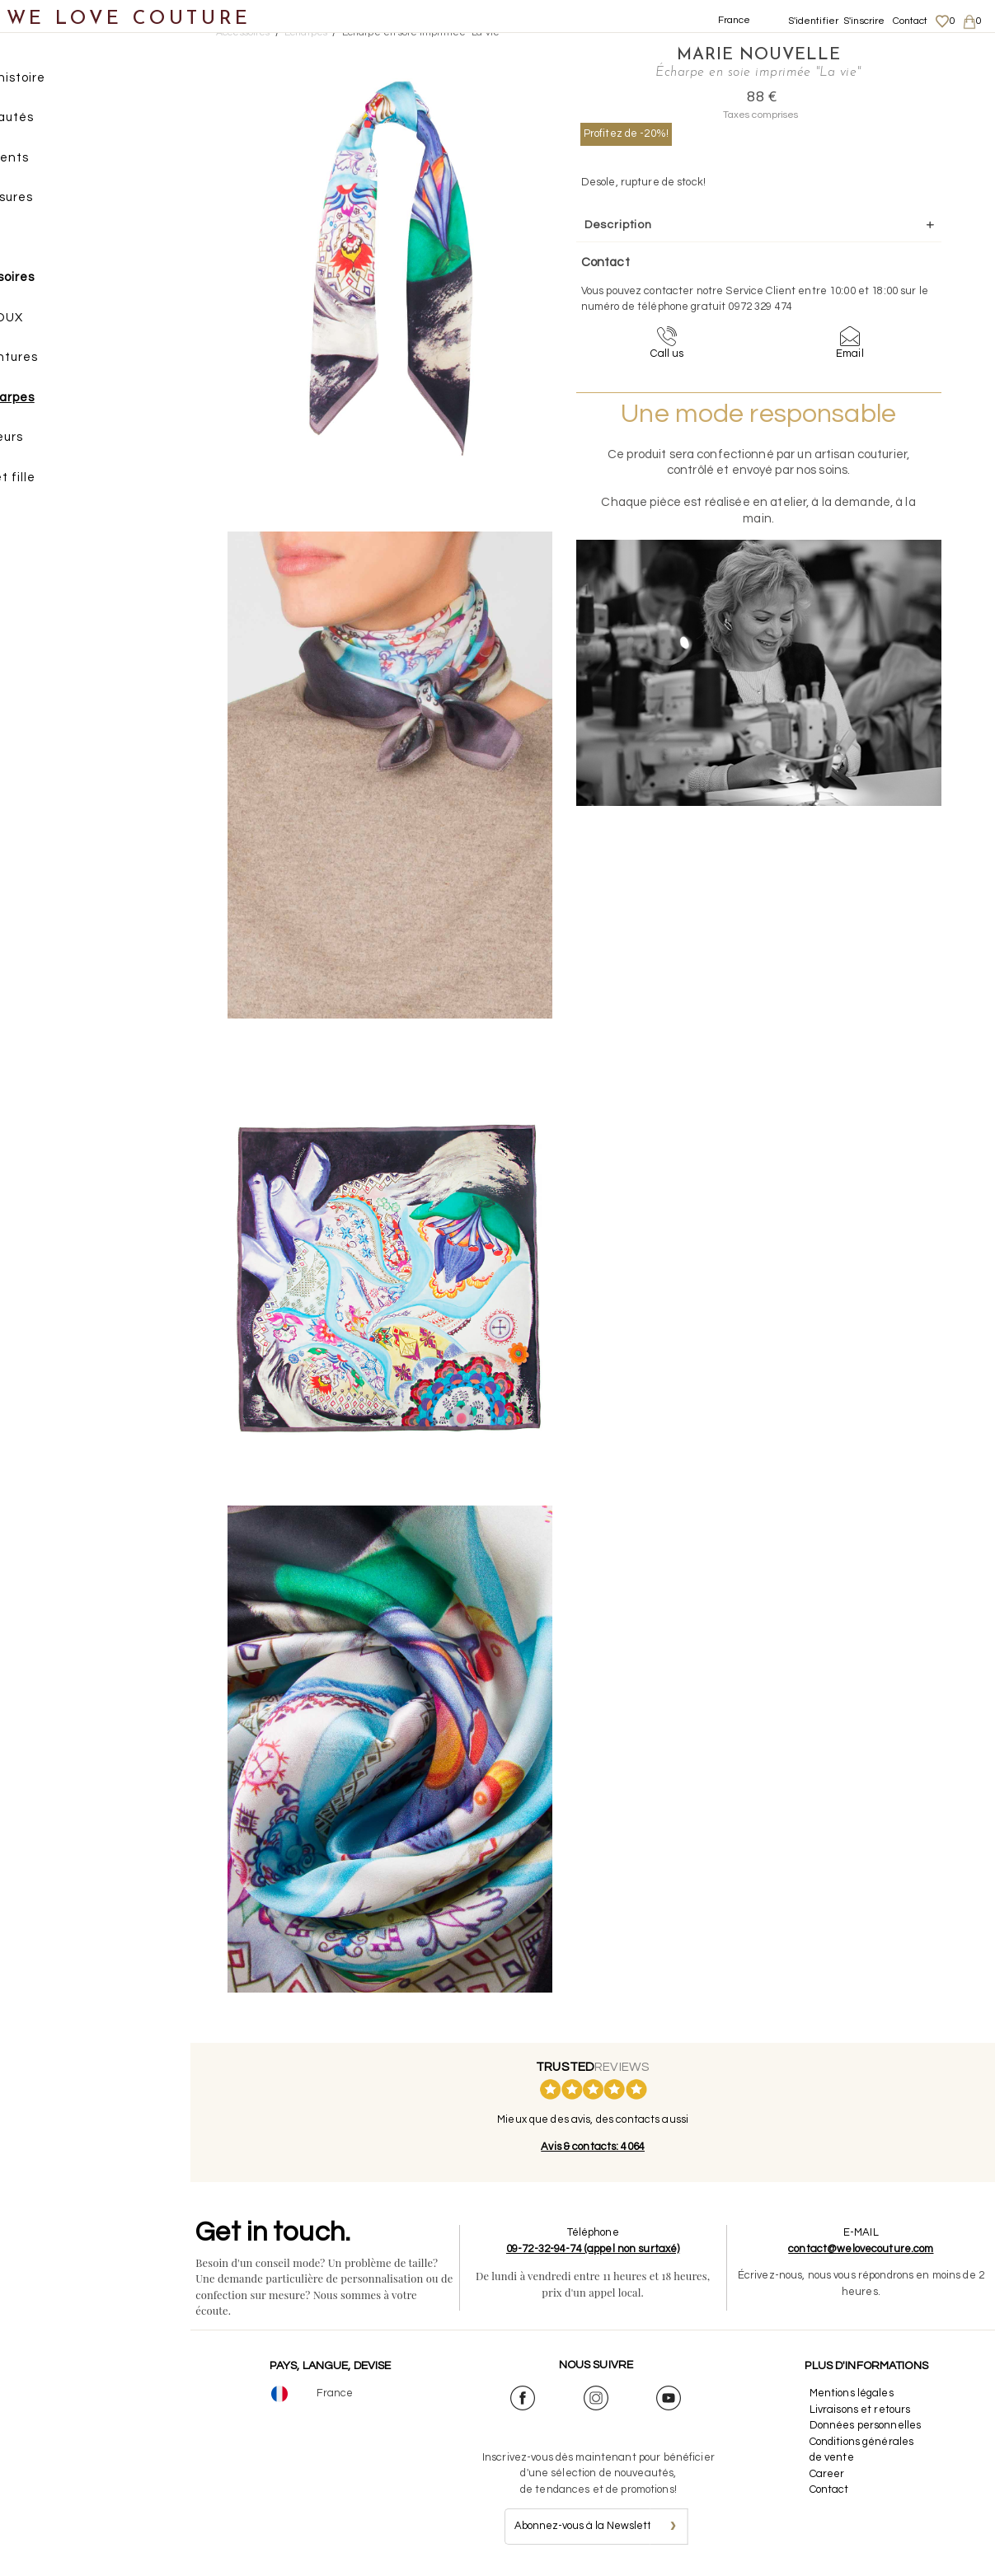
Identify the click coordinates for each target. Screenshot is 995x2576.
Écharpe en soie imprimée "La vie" (422, 32)
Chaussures (55, 201)
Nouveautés (55, 121)
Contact (910, 21)
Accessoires (56, 281)
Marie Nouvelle (723, 54)
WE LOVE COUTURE (129, 18)
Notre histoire (61, 81)
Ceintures (66, 361)
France (734, 20)
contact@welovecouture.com (863, 2249)
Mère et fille (56, 481)
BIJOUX (58, 321)
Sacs (33, 241)
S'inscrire (864, 21)
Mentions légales (854, 2393)
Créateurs (50, 441)
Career (829, 2474)
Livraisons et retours (862, 2409)
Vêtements (53, 161)
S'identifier (813, 21)
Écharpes (64, 401)
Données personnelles (868, 2425)
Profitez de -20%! (626, 132)
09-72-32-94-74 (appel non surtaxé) (600, 2249)
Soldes (39, 521)
